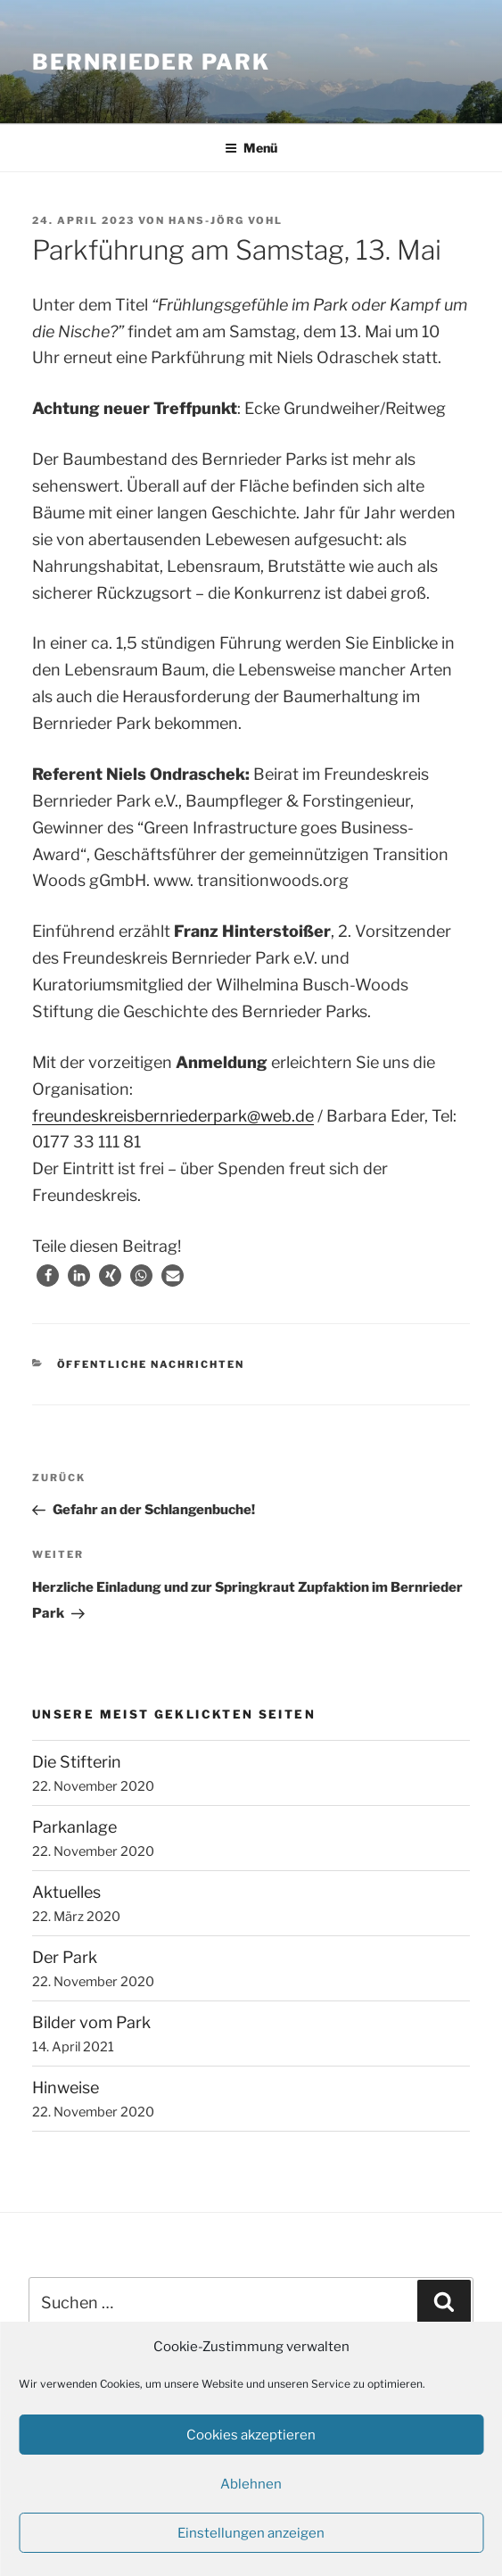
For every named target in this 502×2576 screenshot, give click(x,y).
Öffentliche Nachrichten (151, 1364)
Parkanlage (74, 1827)
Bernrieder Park (151, 62)
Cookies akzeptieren (251, 2435)
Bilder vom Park (91, 2022)
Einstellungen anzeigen (251, 2533)
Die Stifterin (76, 1761)
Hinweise (65, 2087)
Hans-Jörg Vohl (226, 220)
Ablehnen (251, 2484)
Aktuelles (66, 1892)
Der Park (64, 1957)
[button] (48, 1275)
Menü (251, 147)
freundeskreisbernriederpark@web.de (173, 1115)
